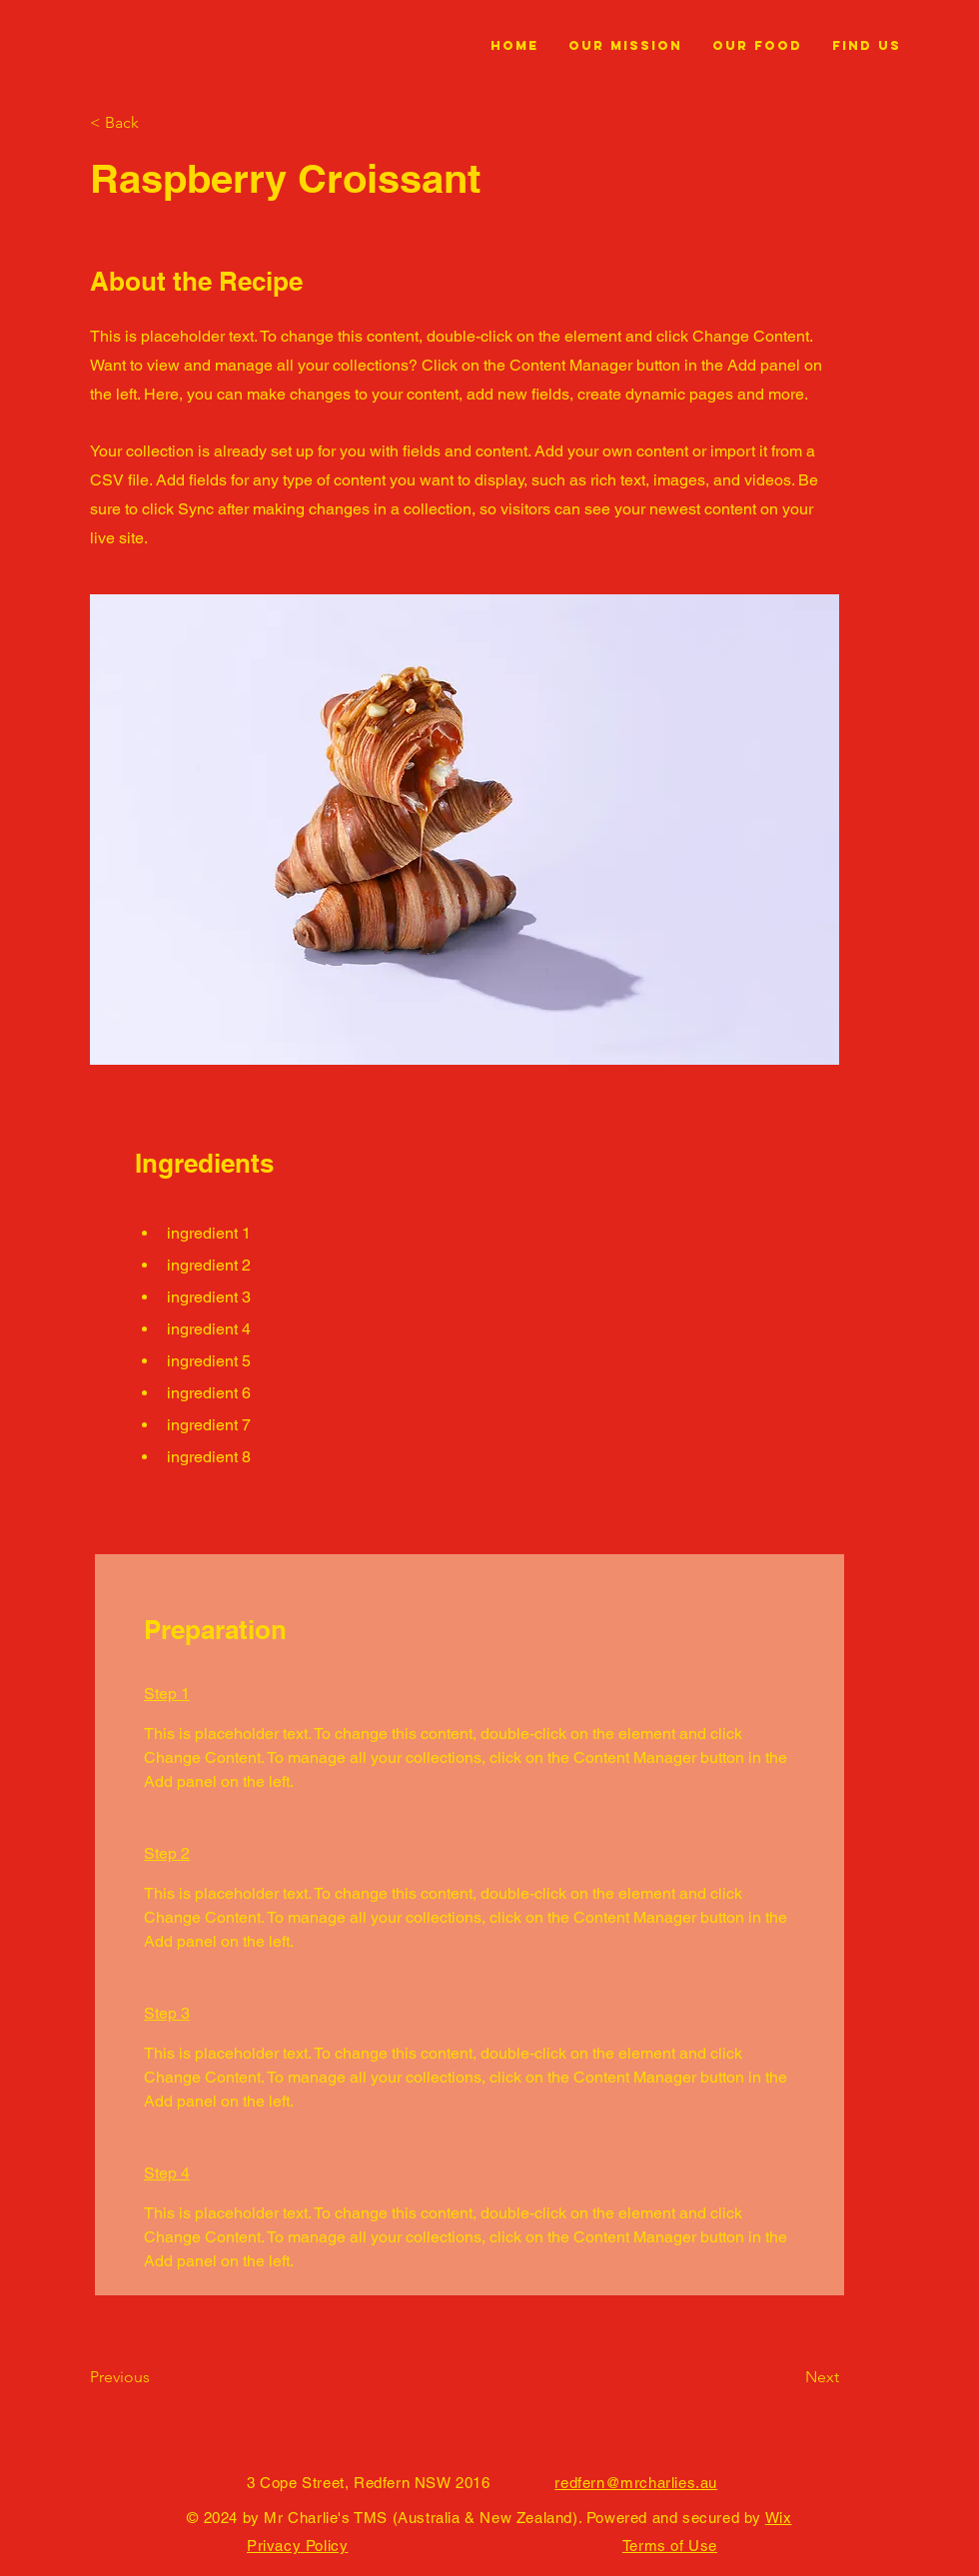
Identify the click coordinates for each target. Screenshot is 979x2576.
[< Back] (155, 123)
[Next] (789, 2377)
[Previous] (155, 2377)
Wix (778, 2517)
